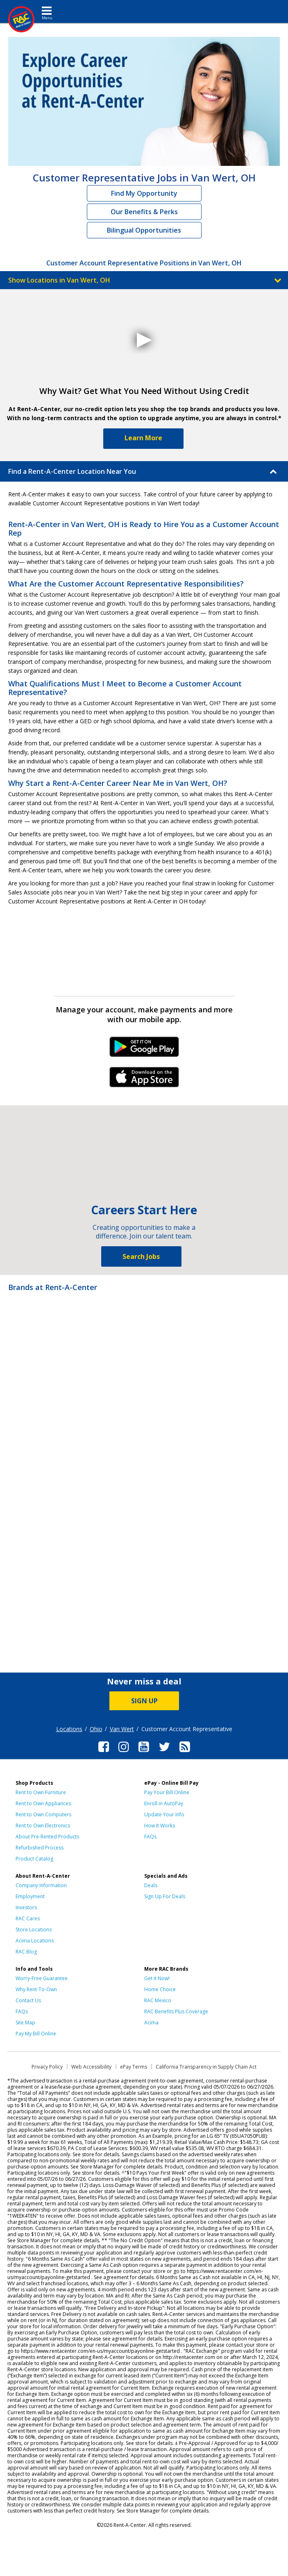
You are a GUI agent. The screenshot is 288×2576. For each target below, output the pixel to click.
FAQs (150, 1836)
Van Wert (122, 1729)
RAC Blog (26, 1951)
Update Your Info (164, 1814)
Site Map (25, 2022)
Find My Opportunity (144, 193)
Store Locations (34, 1929)
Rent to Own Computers (43, 1814)
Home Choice (160, 1989)
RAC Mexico (157, 2000)
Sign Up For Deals (164, 1896)
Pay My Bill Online (36, 2033)
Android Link (144, 1049)
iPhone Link (144, 1079)
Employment (30, 1896)
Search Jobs (141, 1256)
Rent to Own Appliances (43, 1803)
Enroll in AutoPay (163, 1803)
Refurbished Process (39, 1847)
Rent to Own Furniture (41, 1792)
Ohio (96, 1729)
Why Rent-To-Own (36, 1989)
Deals (150, 1885)
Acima (151, 2022)
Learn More (143, 437)
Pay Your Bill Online (166, 1792)
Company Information (41, 1885)
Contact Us (28, 2000)
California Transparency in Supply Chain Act (206, 2066)
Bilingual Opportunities (144, 230)
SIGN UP (144, 1700)
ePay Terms (133, 2066)
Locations (69, 1729)
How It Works (159, 1825)
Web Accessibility (91, 2066)
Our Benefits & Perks (144, 211)
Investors (26, 1907)
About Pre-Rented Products (47, 1836)
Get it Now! (157, 1978)
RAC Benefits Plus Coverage (176, 2011)
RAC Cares (28, 1918)
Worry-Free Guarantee (42, 1978)
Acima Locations (35, 1940)
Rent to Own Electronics (43, 1825)
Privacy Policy (47, 2066)
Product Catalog (34, 1858)
